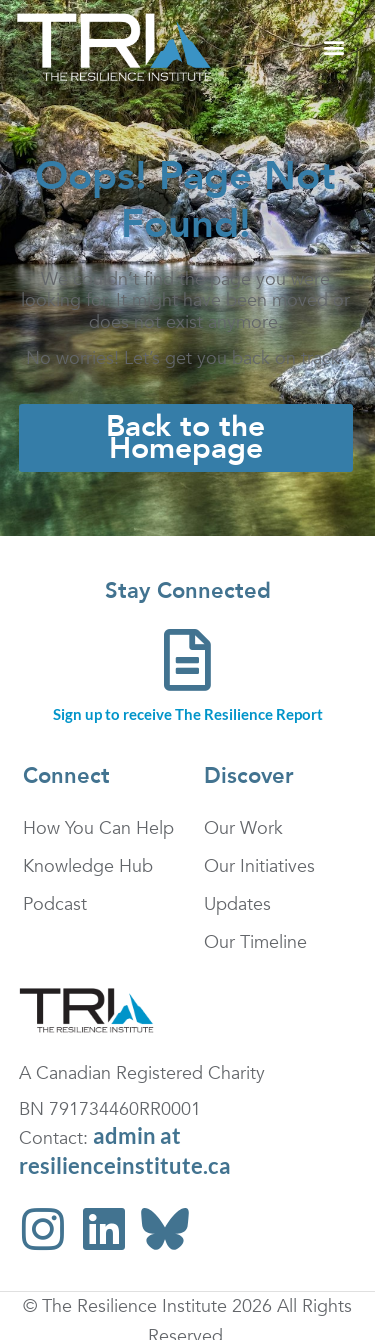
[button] (333, 47)
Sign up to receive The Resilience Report (188, 714)
